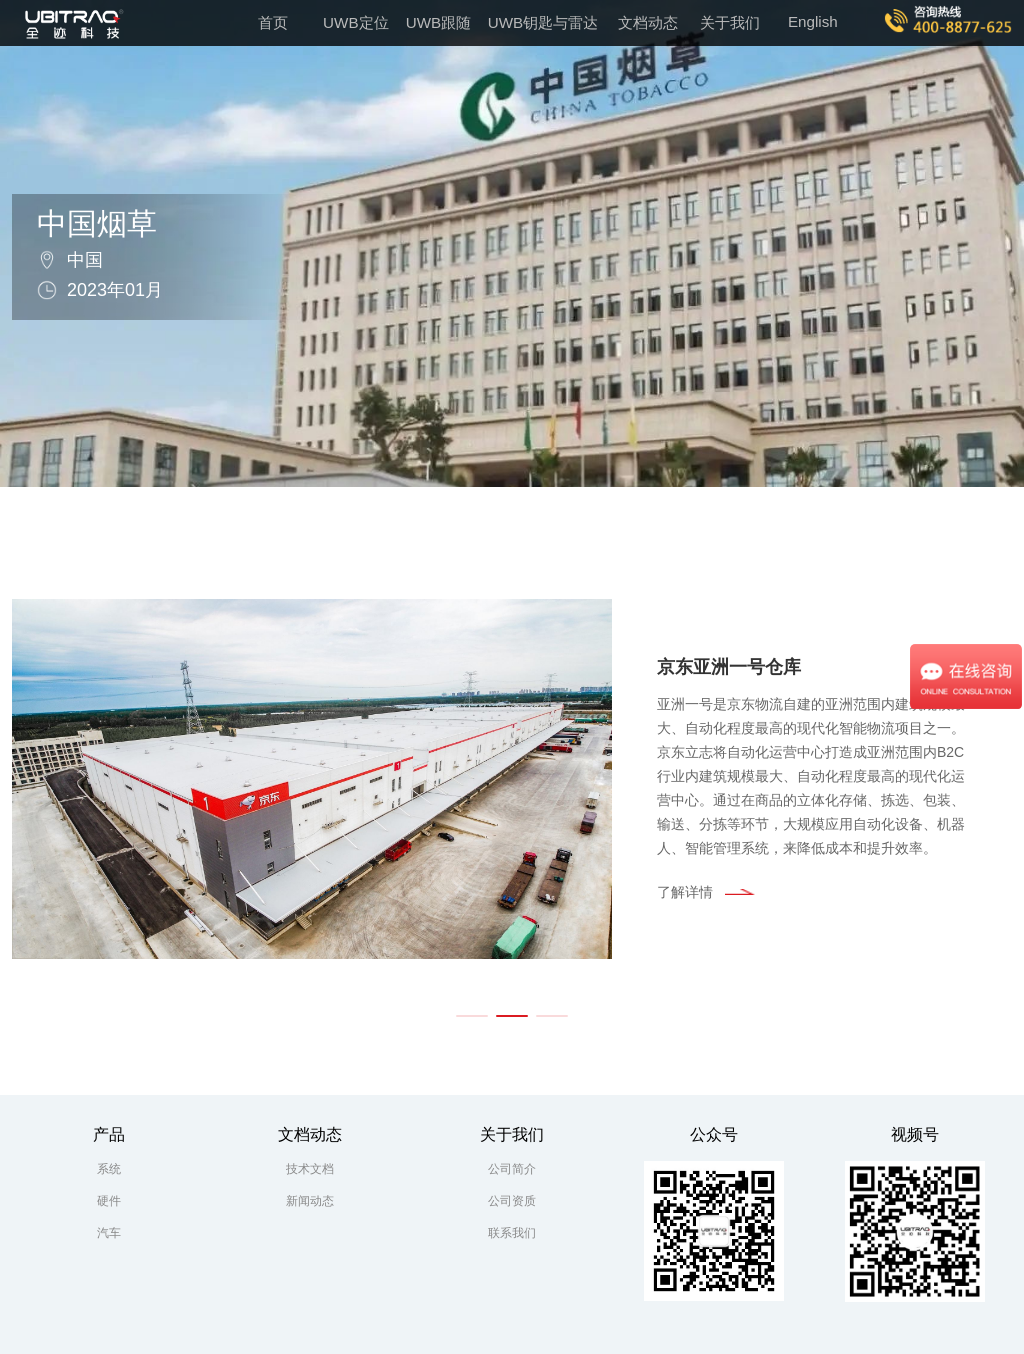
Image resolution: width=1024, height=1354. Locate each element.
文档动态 (648, 22)
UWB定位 (355, 22)
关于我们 (730, 22)
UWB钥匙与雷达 (543, 22)
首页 (273, 22)
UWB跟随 (438, 22)
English (813, 21)
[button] (472, 1016)
